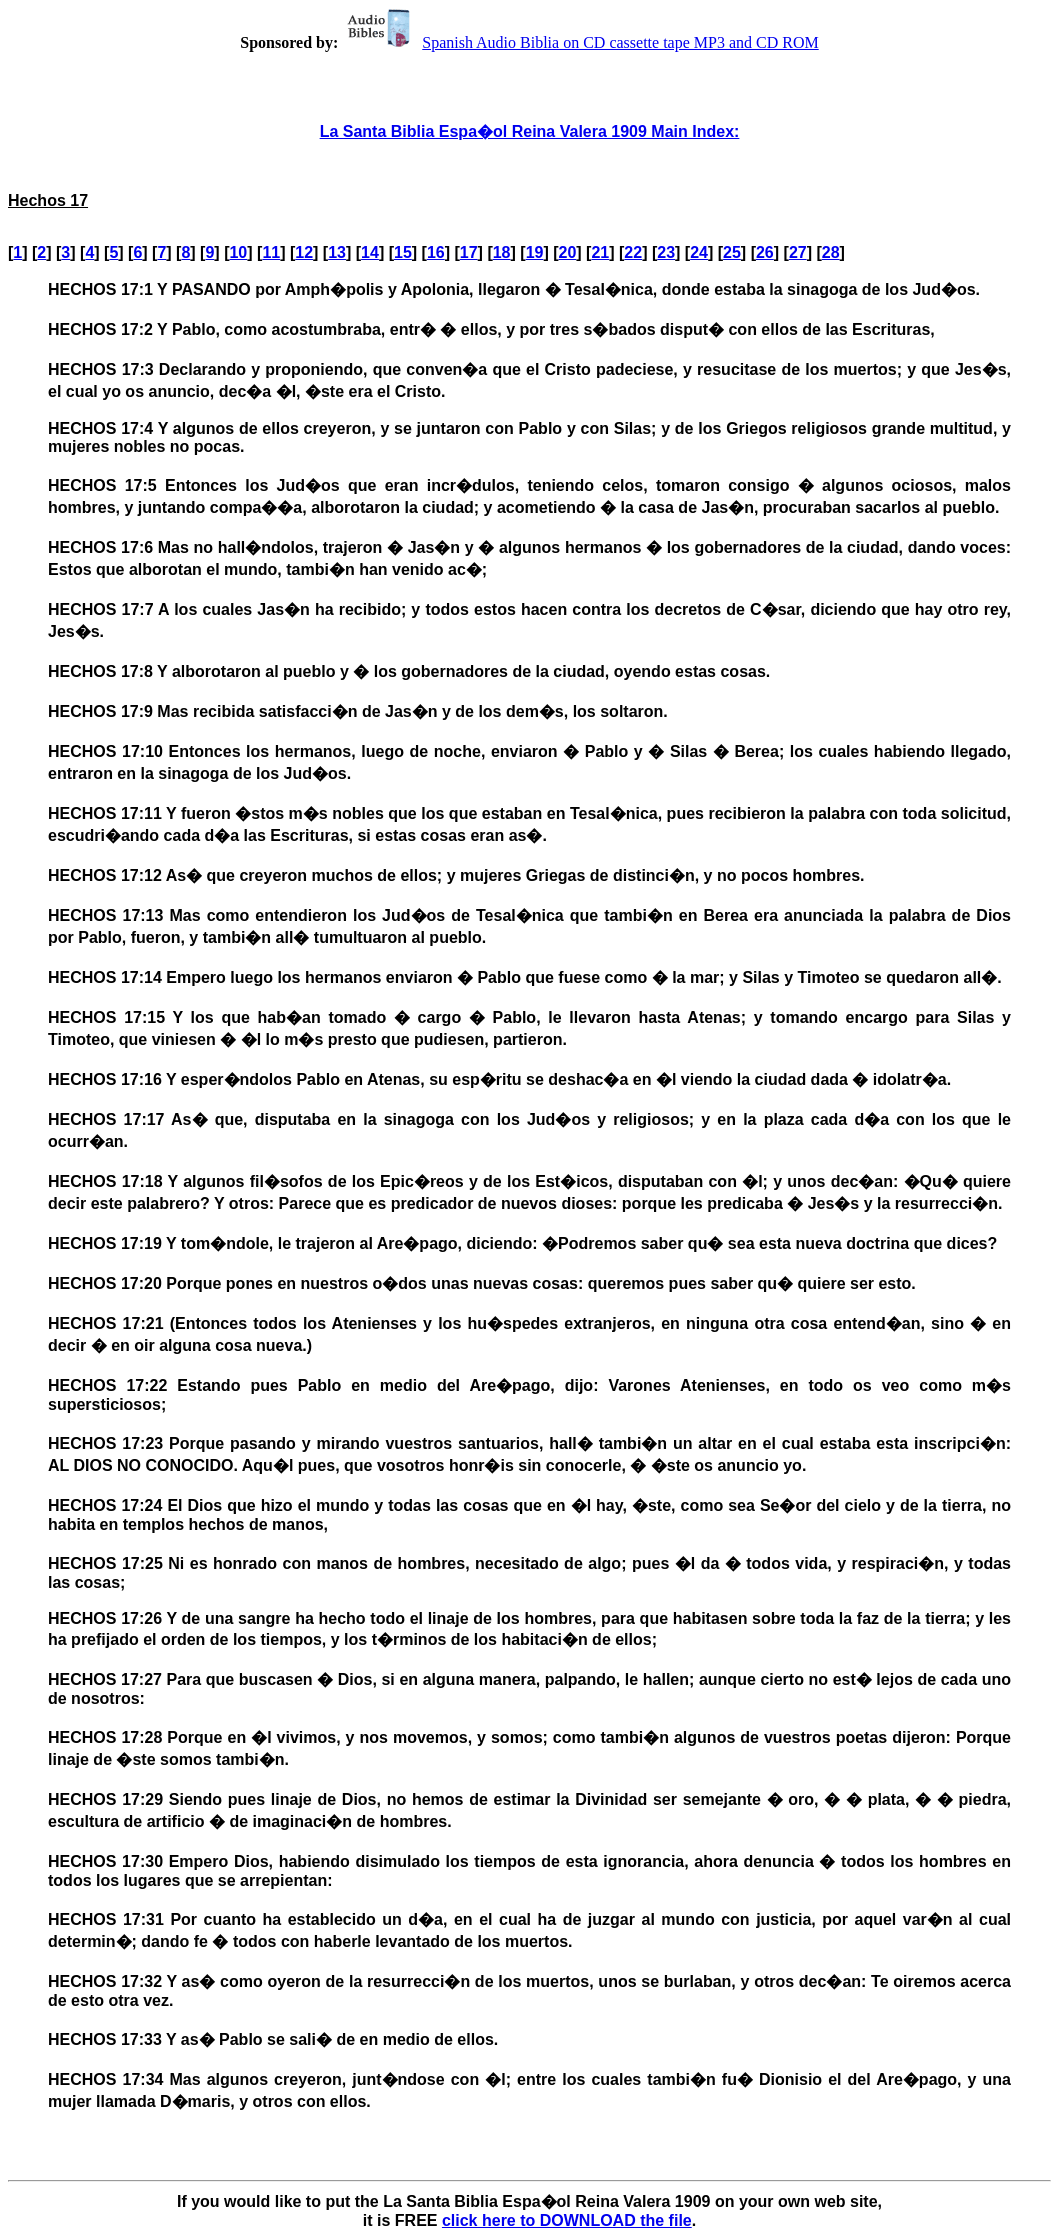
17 (469, 252)
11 (271, 252)
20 (568, 252)
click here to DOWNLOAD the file (567, 2220)
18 (502, 252)
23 (666, 252)
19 (535, 252)
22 (633, 252)
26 (765, 252)
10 (238, 252)
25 (732, 252)
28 (831, 252)
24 (699, 252)
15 (403, 252)
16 (436, 252)
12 (304, 252)
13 (337, 252)
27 (798, 252)
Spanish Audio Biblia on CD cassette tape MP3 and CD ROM (580, 42)
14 (370, 252)
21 (600, 252)
